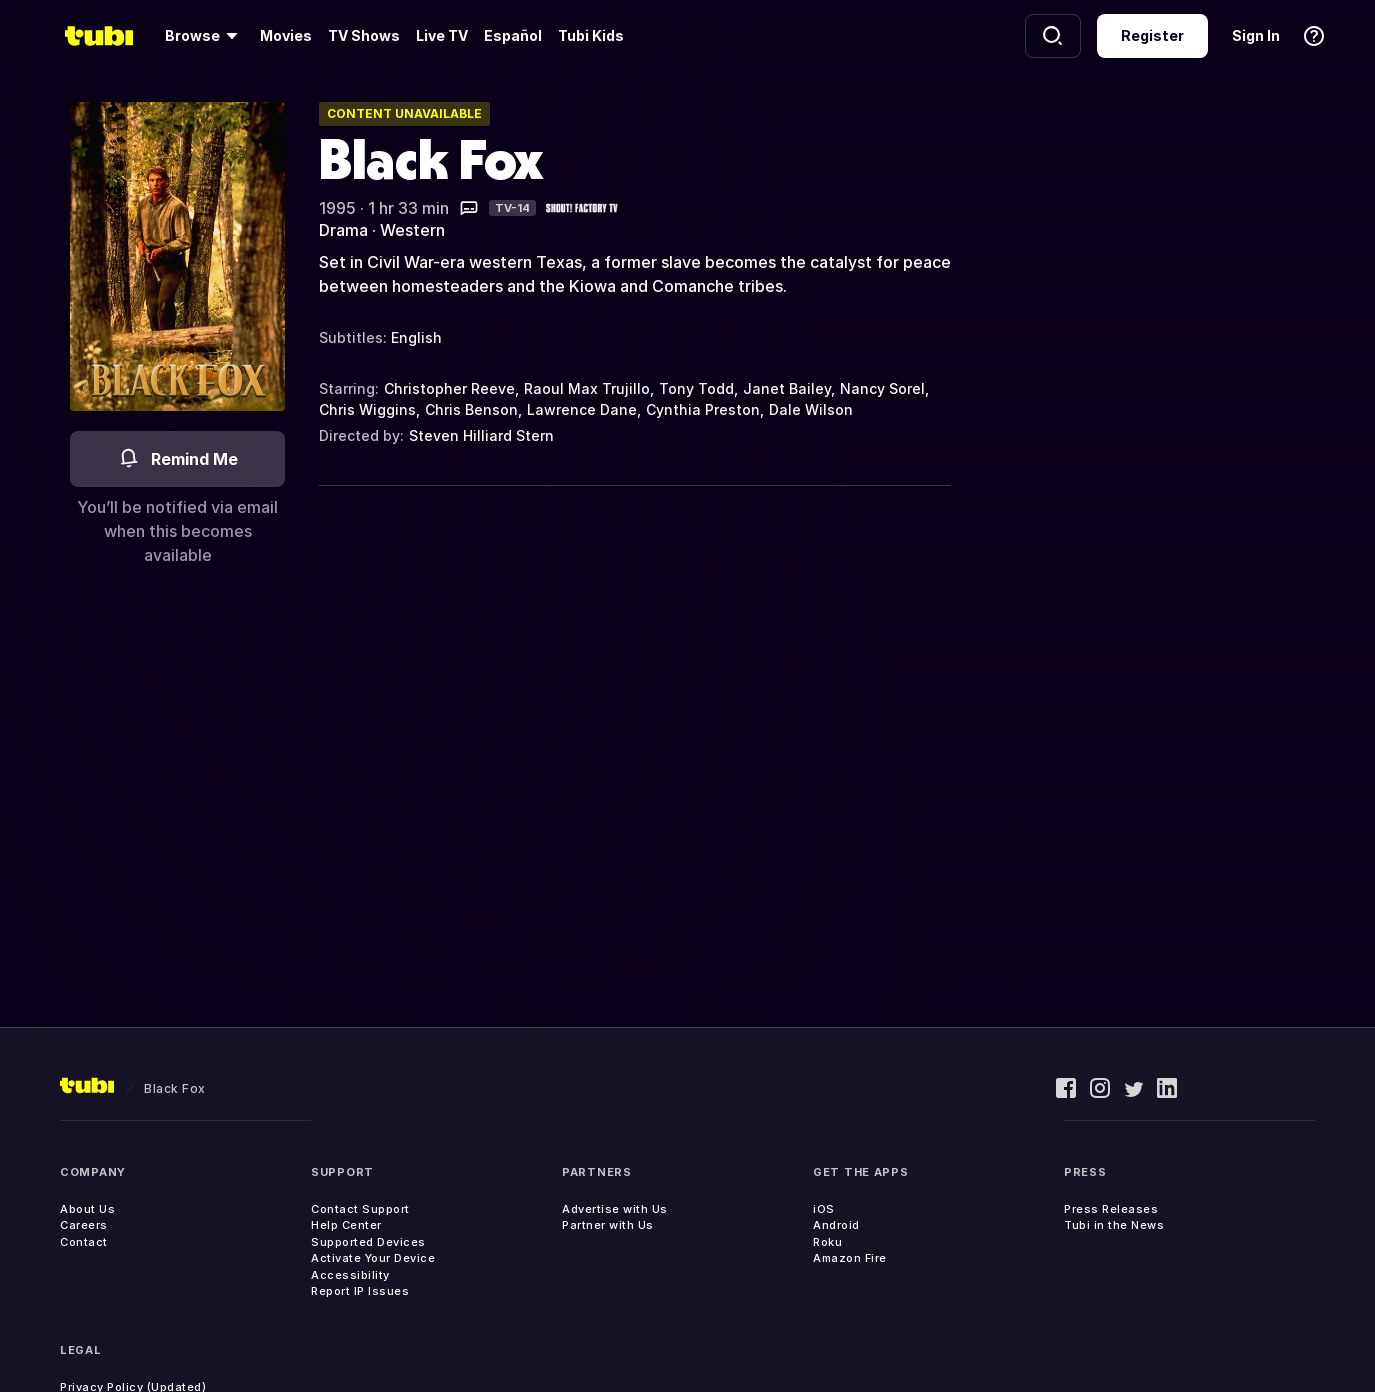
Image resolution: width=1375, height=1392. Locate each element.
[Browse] (204, 36)
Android (836, 1225)
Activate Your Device (373, 1258)
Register (1152, 35)
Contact (84, 1242)
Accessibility (350, 1275)
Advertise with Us (615, 1209)
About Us (87, 1209)
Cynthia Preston (703, 409)
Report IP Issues (360, 1291)
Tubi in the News (1114, 1225)
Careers (84, 1225)
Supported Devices (368, 1242)
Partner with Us (608, 1225)
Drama (343, 230)
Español (513, 35)
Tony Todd (696, 388)
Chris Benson (471, 409)
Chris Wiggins (367, 409)
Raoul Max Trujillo (587, 388)
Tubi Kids (591, 35)
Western (412, 230)
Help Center (346, 1225)
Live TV (442, 35)
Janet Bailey (787, 388)
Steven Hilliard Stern (481, 435)
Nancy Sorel (882, 388)
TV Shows (364, 35)
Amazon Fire (850, 1258)
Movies (286, 35)
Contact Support (360, 1209)
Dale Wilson (811, 409)
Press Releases (1111, 1209)
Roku (827, 1242)
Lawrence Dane (582, 409)
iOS (824, 1209)
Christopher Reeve (449, 388)
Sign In (1256, 35)
